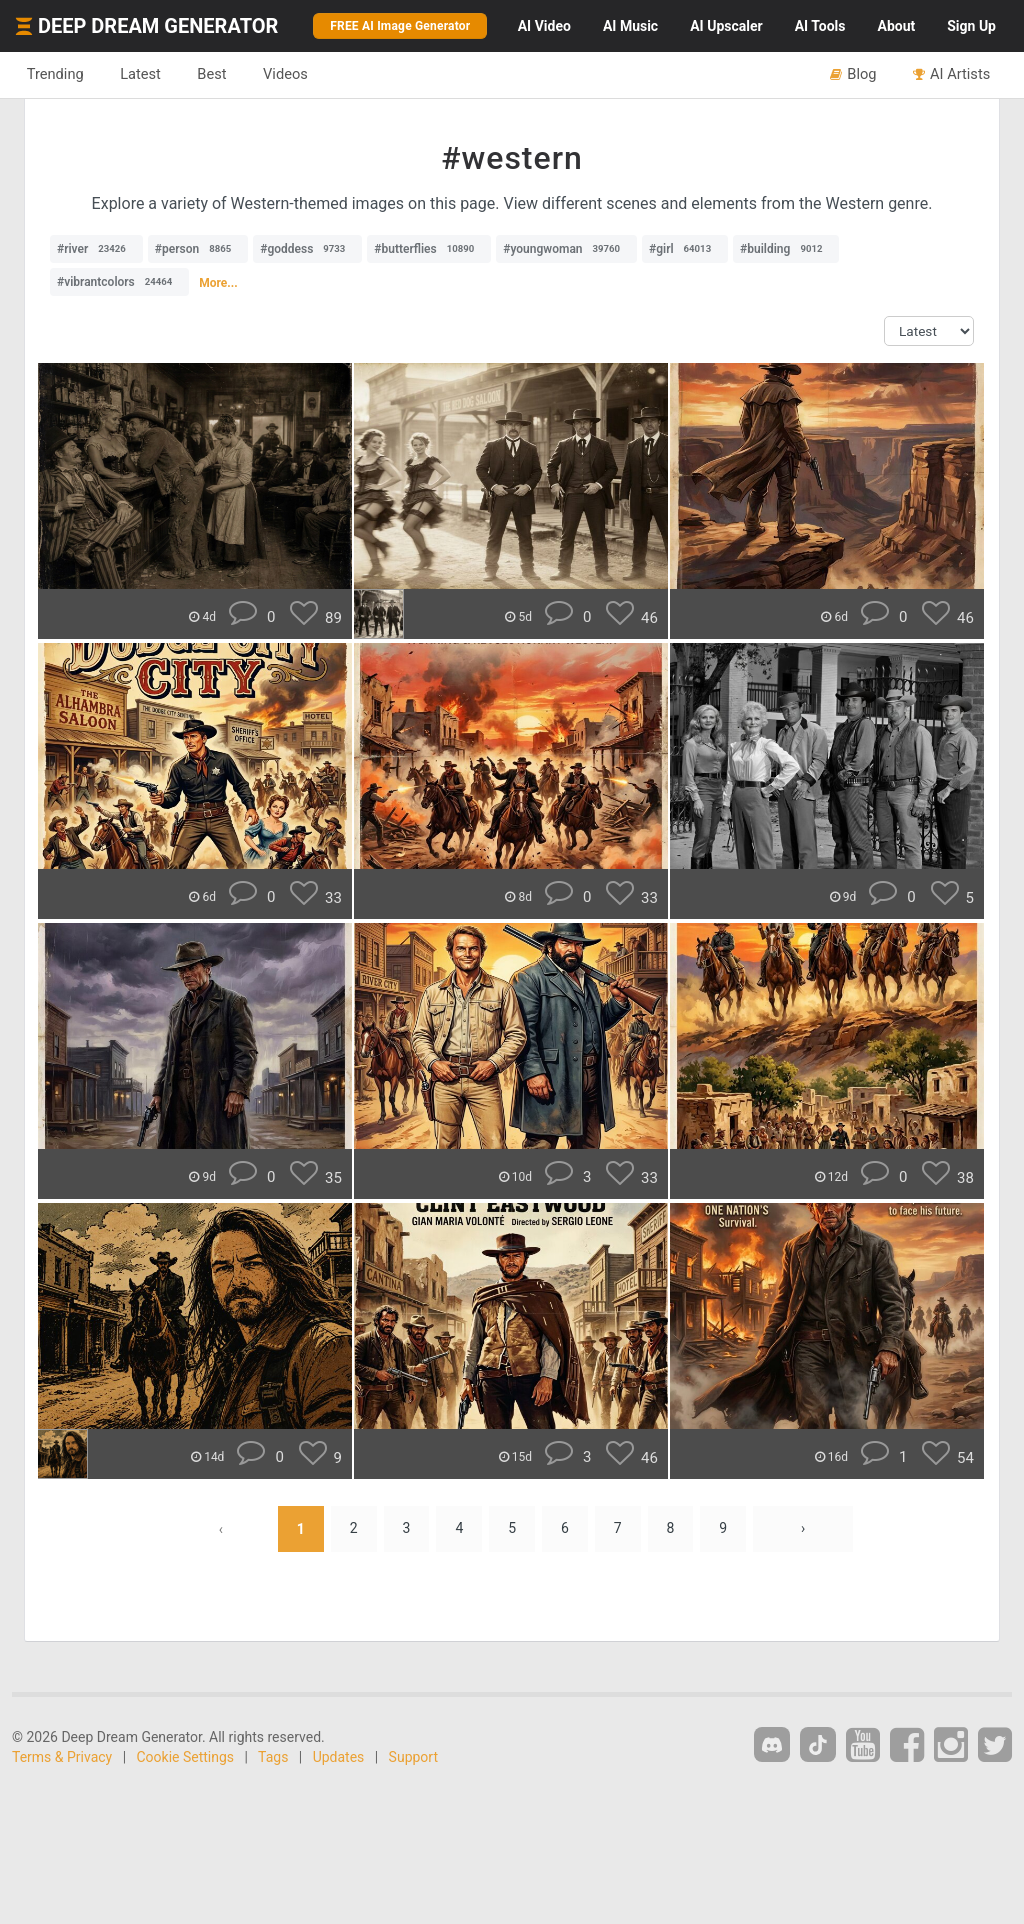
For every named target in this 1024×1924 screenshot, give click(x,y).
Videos (287, 74)
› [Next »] (804, 1529)
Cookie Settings (186, 1757)
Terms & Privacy (62, 1757)
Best (213, 74)
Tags (273, 1757)
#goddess (307, 249)
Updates (339, 1757)
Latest (141, 74)
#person (198, 249)
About (896, 26)
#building (786, 249)
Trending (55, 74)
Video (544, 26)
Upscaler (726, 26)
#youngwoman (566, 249)
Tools (820, 26)
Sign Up (971, 26)
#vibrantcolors (119, 282)
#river (96, 249)
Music (630, 26)
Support (413, 1757)
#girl (685, 249)
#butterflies (429, 249)
